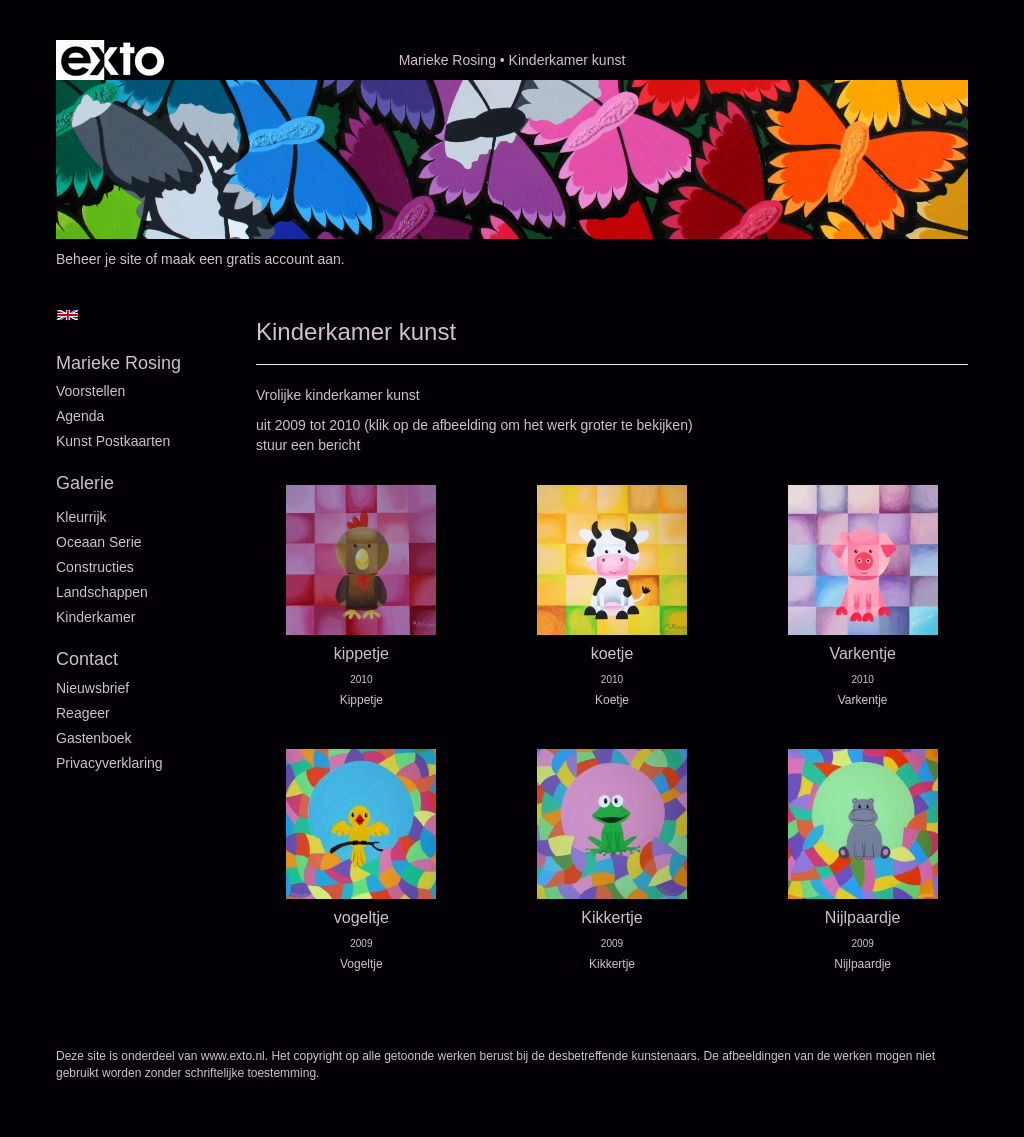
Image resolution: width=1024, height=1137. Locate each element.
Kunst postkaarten (113, 441)
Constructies (95, 567)
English (67, 315)
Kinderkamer (95, 617)
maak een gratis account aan (251, 259)
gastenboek (94, 738)
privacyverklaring (109, 763)
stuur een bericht (308, 445)
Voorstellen (90, 391)
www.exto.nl (233, 1056)
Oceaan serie (99, 542)
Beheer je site (99, 259)
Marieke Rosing (447, 60)
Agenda (80, 416)
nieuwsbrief (92, 688)
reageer (83, 713)
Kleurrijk (81, 517)
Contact (87, 659)
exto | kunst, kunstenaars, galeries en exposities (112, 60)
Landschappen (102, 592)
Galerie (85, 483)
